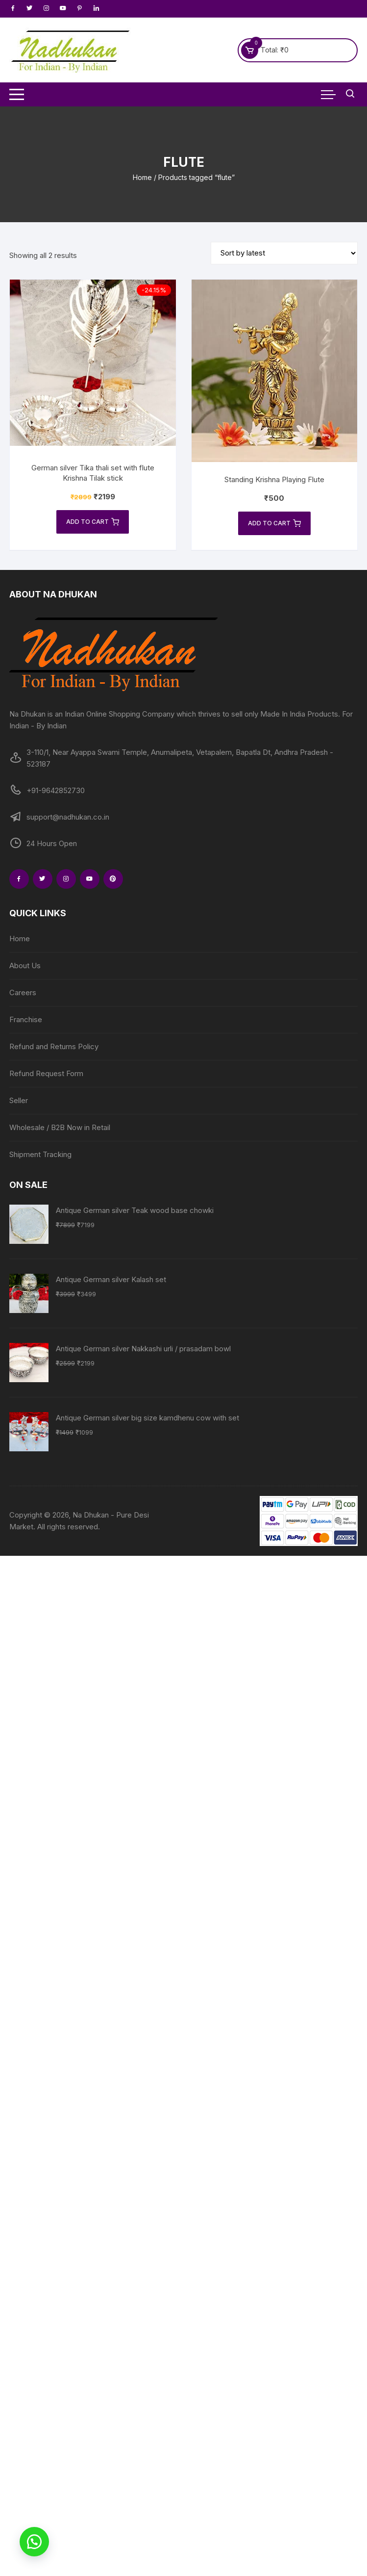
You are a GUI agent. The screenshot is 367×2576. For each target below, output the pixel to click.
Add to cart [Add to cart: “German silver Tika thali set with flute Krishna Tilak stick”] (92, 522)
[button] (34, 2541)
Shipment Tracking (40, 1154)
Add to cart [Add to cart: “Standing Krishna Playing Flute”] (274, 523)
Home (142, 177)
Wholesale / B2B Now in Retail (59, 1127)
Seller (18, 1100)
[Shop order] (284, 253)
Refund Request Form (46, 1073)
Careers (22, 992)
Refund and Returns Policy (53, 1046)
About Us (25, 965)
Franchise (25, 1019)
